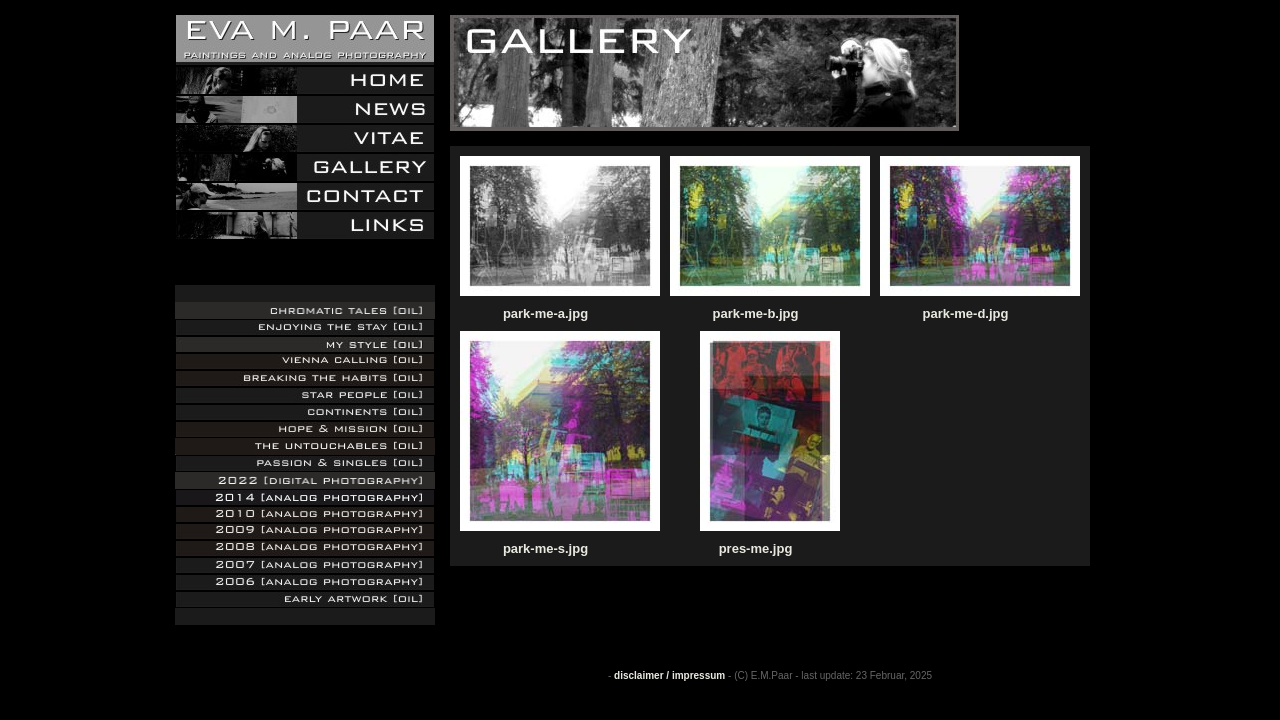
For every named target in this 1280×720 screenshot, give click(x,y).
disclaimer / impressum (669, 675)
